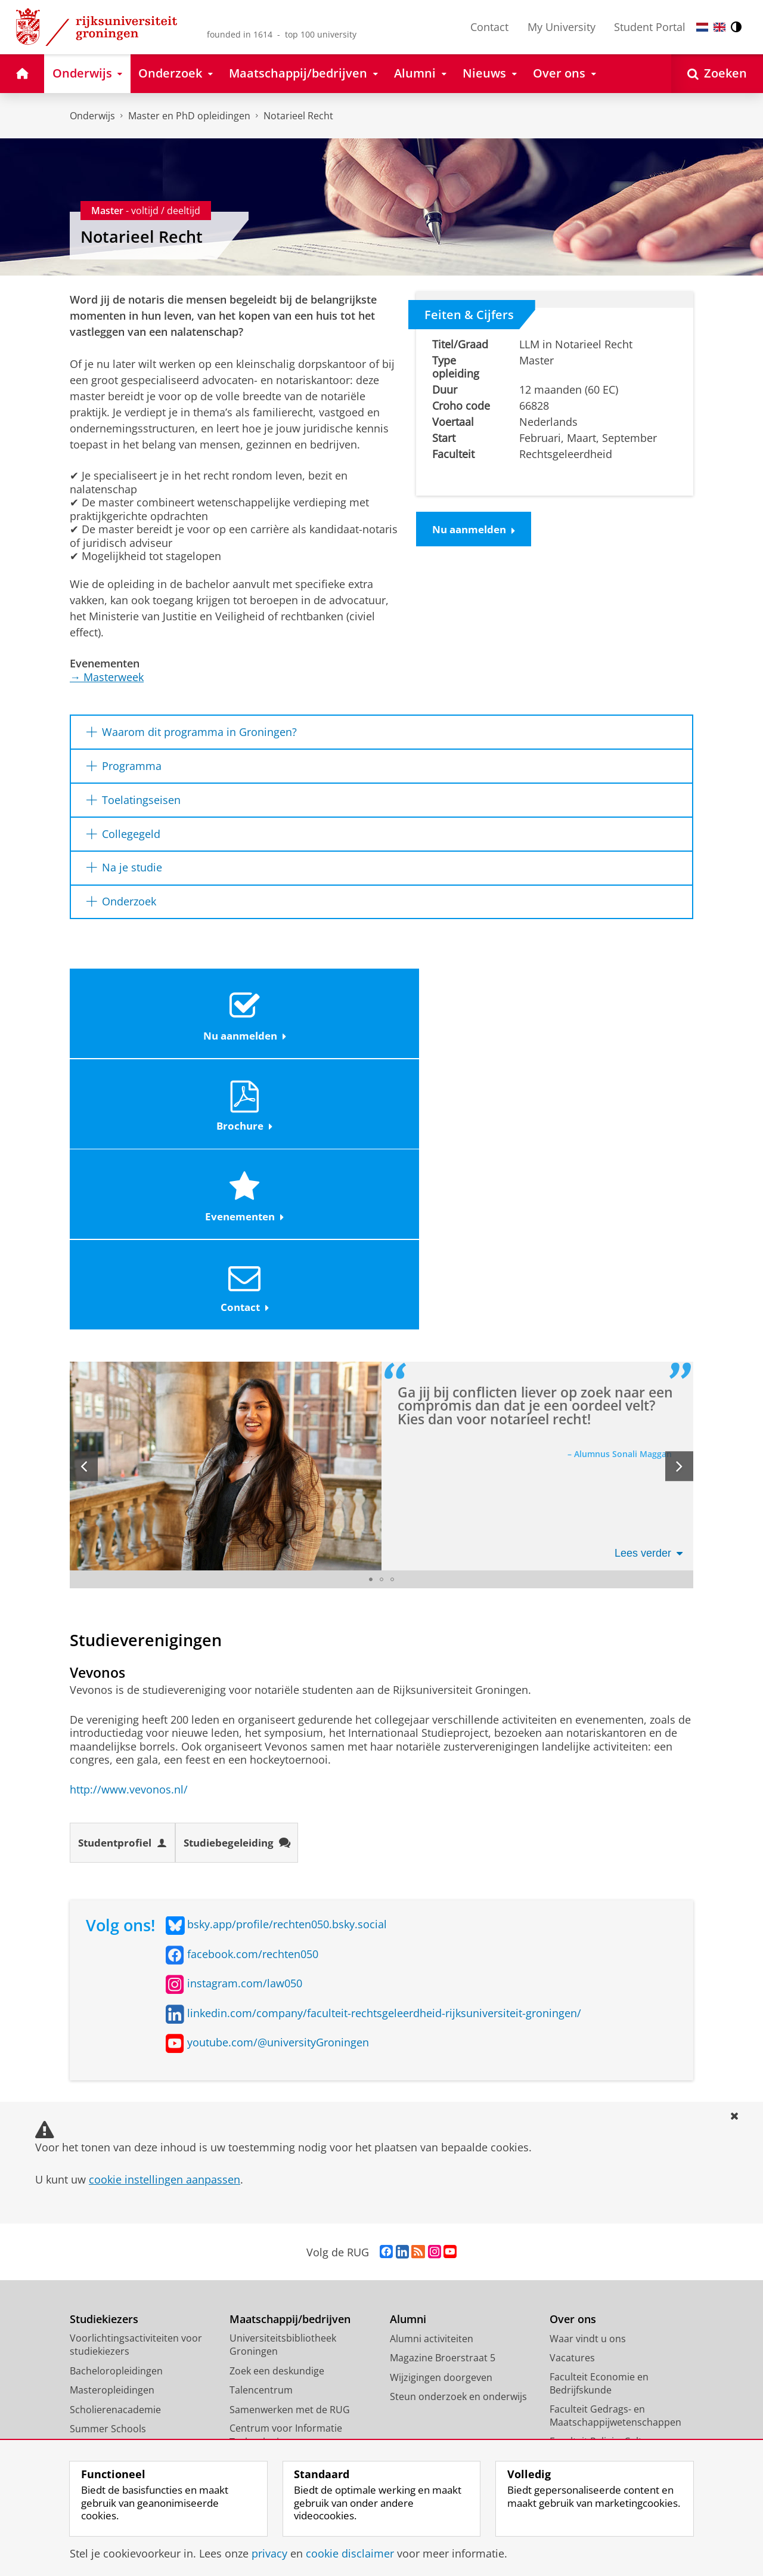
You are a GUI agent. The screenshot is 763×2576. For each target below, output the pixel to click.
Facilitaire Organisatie (598, 2420)
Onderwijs (92, 115)
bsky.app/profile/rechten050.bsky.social (287, 1658)
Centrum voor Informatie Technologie (285, 2169)
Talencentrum (261, 2123)
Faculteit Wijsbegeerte (599, 2310)
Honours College (107, 2181)
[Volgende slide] (679, 1199)
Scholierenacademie (115, 2143)
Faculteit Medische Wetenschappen (591, 2233)
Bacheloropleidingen (116, 2104)
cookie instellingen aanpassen (164, 1913)
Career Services (264, 2214)
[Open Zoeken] (717, 73)
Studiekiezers (104, 2053)
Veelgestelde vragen (115, 2220)
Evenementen (458, 1015)
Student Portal (650, 27)
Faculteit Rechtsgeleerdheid (612, 2259)
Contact (489, 27)
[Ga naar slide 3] (392, 1312)
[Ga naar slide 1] (370, 1312)
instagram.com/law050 (244, 1717)
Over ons (573, 2053)
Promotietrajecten (111, 2201)
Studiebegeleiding (247, 1576)
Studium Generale (270, 2233)
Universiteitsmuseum (277, 2194)
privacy (269, 2553)
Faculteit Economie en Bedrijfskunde (599, 2117)
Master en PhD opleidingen (189, 115)
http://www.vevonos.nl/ (129, 1522)
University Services (592, 2401)
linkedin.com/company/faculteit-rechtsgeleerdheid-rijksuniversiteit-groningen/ (384, 1746)
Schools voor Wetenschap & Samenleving (292, 2259)
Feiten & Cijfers (469, 314)
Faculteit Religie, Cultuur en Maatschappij (611, 2181)
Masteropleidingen (112, 2123)
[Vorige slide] (84, 1199)
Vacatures (572, 2091)
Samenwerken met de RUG (289, 2143)
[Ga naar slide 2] (381, 1312)
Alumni (408, 2053)
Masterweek (107, 677)
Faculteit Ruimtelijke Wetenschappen (595, 2284)
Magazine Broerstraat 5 (442, 2091)
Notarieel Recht (298, 115)
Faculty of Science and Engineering (599, 2336)
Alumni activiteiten (431, 2072)
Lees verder (649, 1286)
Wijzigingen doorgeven (441, 2110)
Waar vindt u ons (588, 2072)
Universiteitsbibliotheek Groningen (282, 2078)
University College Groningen (615, 2362)
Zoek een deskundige (276, 2104)
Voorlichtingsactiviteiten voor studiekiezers (136, 2078)
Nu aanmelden (477, 530)
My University (561, 27)
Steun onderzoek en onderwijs (458, 2130)
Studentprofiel (126, 1576)
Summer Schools (108, 2162)
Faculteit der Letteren (598, 2207)
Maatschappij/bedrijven (290, 2053)
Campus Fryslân (585, 2381)
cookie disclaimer (350, 2553)
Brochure (303, 1015)
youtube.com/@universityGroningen (278, 1776)
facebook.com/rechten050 (252, 1687)
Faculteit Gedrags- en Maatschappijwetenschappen (615, 2149)
